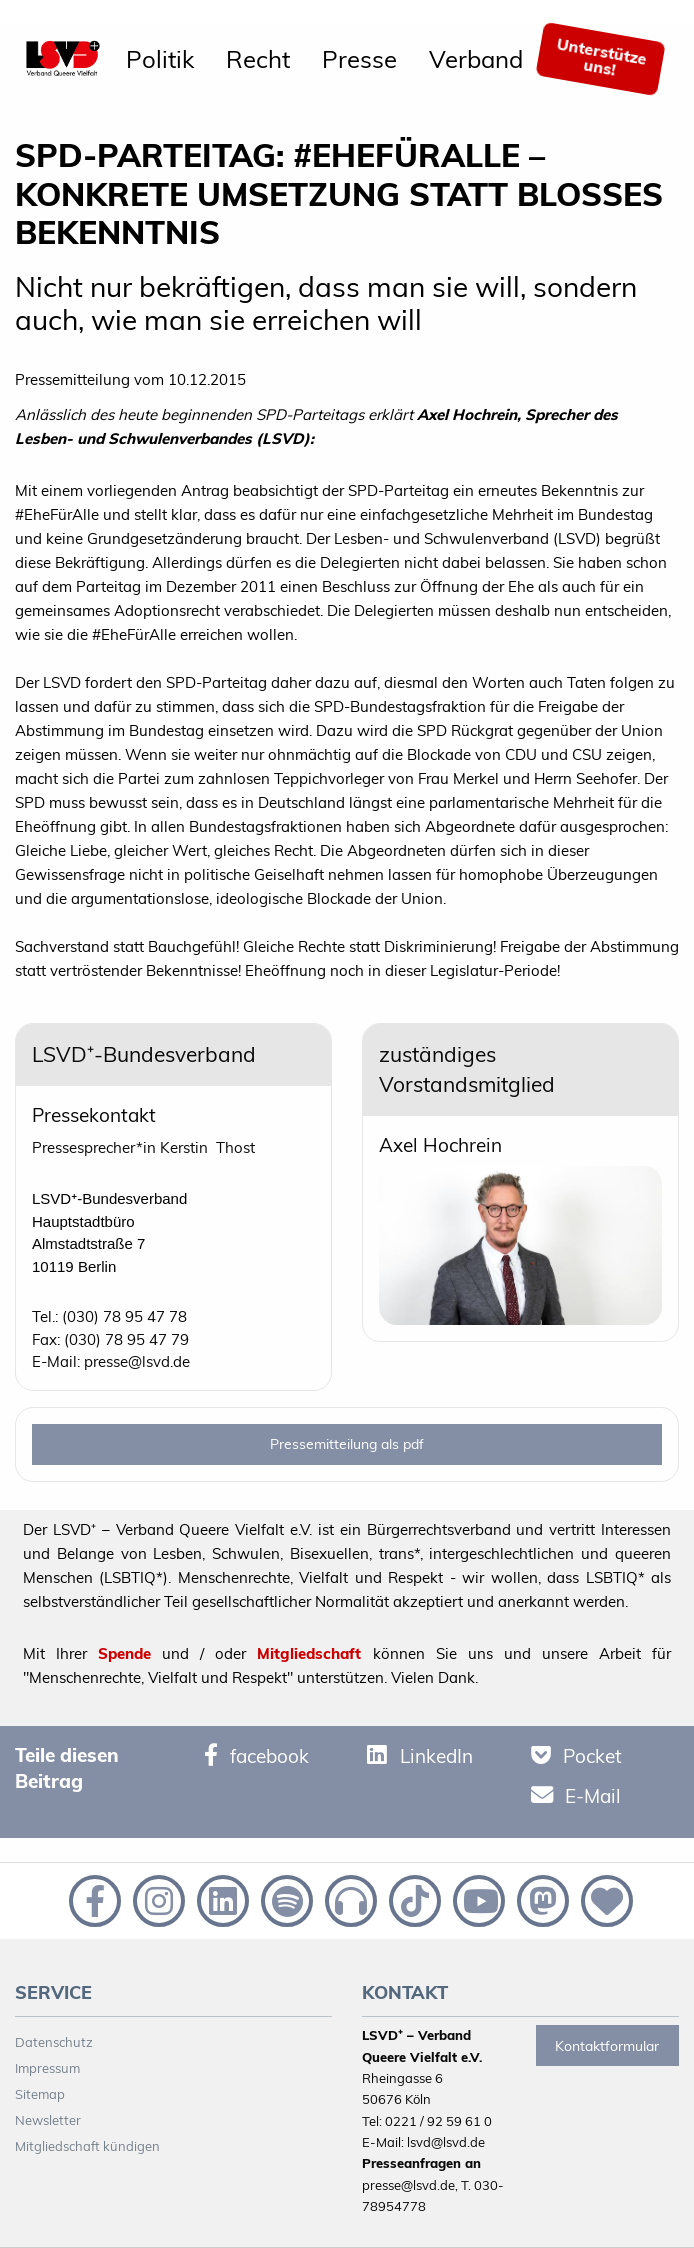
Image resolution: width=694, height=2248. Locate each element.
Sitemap (40, 2094)
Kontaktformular (607, 2046)
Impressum (47, 2068)
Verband (476, 59)
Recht (258, 59)
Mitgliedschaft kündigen (87, 2146)
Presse (359, 59)
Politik (160, 59)
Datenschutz (54, 2042)
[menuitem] (160, 59)
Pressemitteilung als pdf (347, 1444)
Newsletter (48, 2120)
